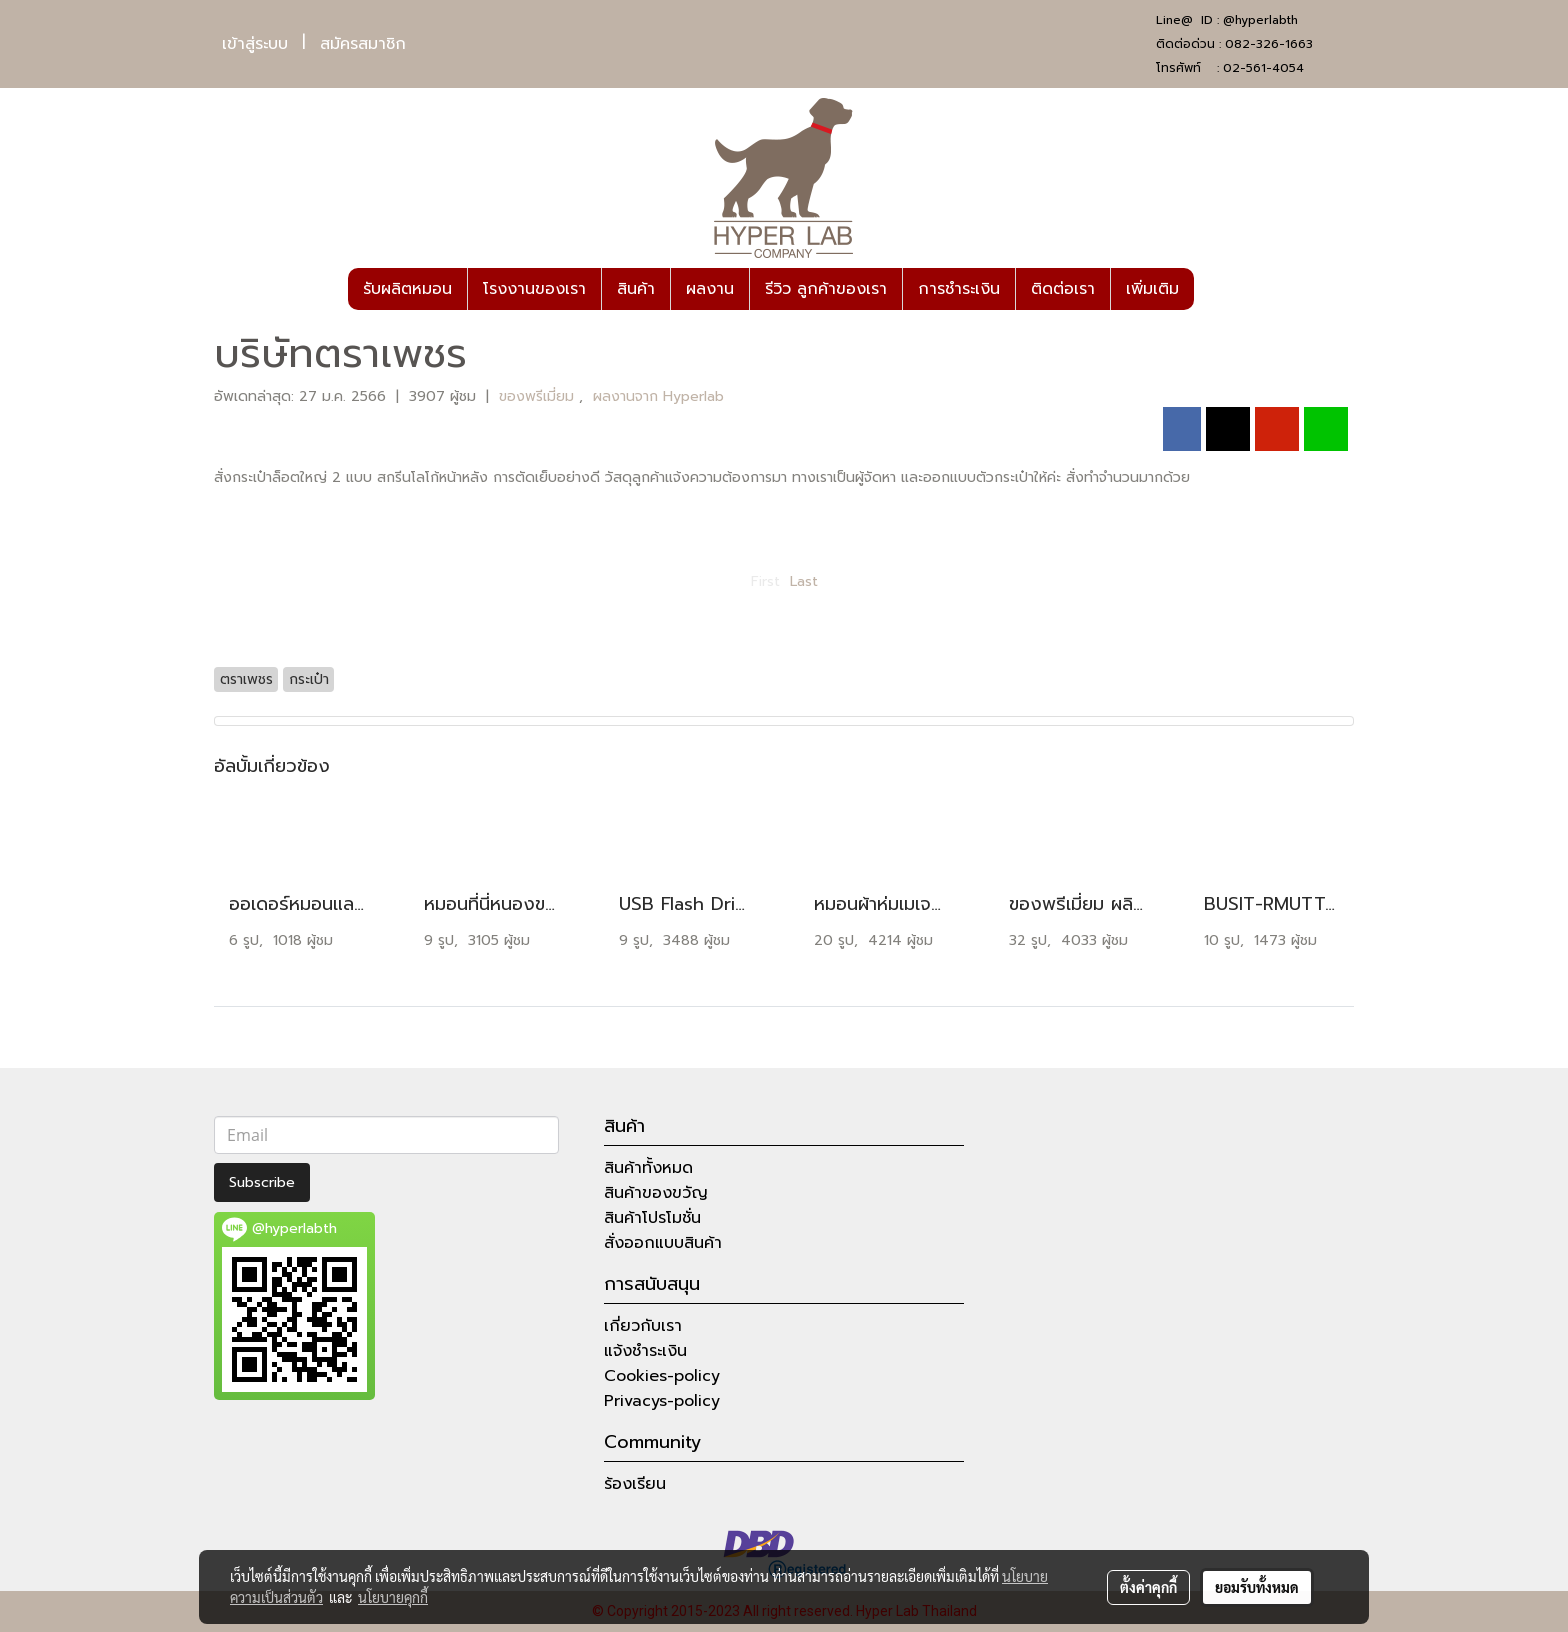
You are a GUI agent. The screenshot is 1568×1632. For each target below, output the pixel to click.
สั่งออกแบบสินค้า (663, 1243)
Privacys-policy (662, 1401)
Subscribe (262, 1182)
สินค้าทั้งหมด (648, 1168)
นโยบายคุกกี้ (393, 1597)
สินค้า (636, 289)
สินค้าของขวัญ (656, 1193)
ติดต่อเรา (1063, 289)
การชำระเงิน (959, 289)
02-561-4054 (1263, 68)
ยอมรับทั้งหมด (1257, 1587)
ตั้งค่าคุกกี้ (1148, 1587)
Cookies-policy (662, 1376)
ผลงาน (710, 289)
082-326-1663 (1269, 44)
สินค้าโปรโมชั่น (652, 1218)
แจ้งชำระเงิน (645, 1351)
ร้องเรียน (635, 1484)
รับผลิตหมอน (407, 289)
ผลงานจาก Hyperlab (658, 396)
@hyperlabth (1260, 20)
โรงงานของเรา (534, 289)
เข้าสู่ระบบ (255, 44)
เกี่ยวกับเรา (643, 1326)
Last (804, 581)
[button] (1212, 289)
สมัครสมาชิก (363, 44)
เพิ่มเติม (1152, 289)
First (765, 581)
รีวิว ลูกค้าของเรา (826, 289)
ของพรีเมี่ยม (539, 396)
